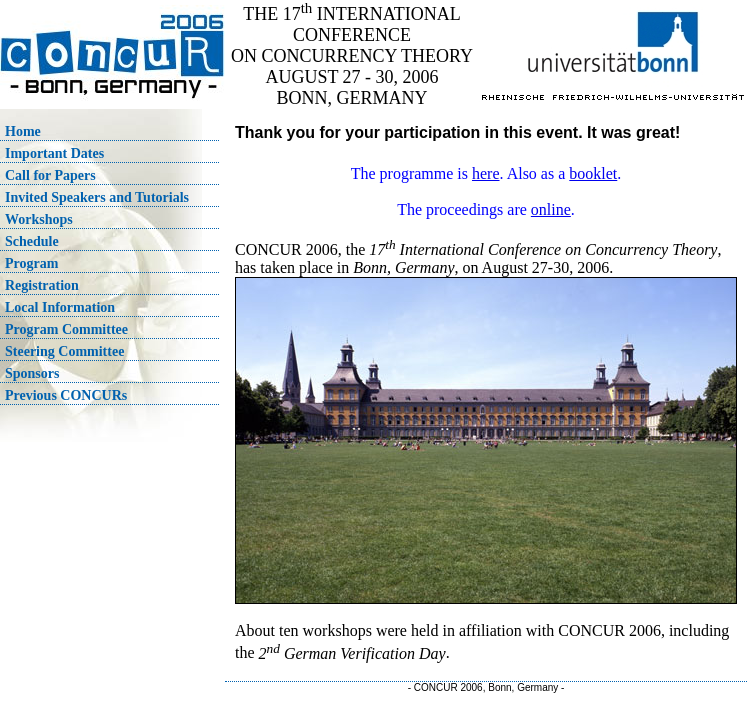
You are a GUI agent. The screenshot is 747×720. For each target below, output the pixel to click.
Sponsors (32, 373)
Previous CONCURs (66, 395)
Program (31, 263)
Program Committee (66, 329)
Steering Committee (64, 351)
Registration (42, 285)
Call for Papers (50, 175)
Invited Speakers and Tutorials (97, 197)
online (551, 209)
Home (23, 131)
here (486, 173)
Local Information (60, 307)
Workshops (39, 219)
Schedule (32, 241)
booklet (593, 173)
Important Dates (54, 153)
